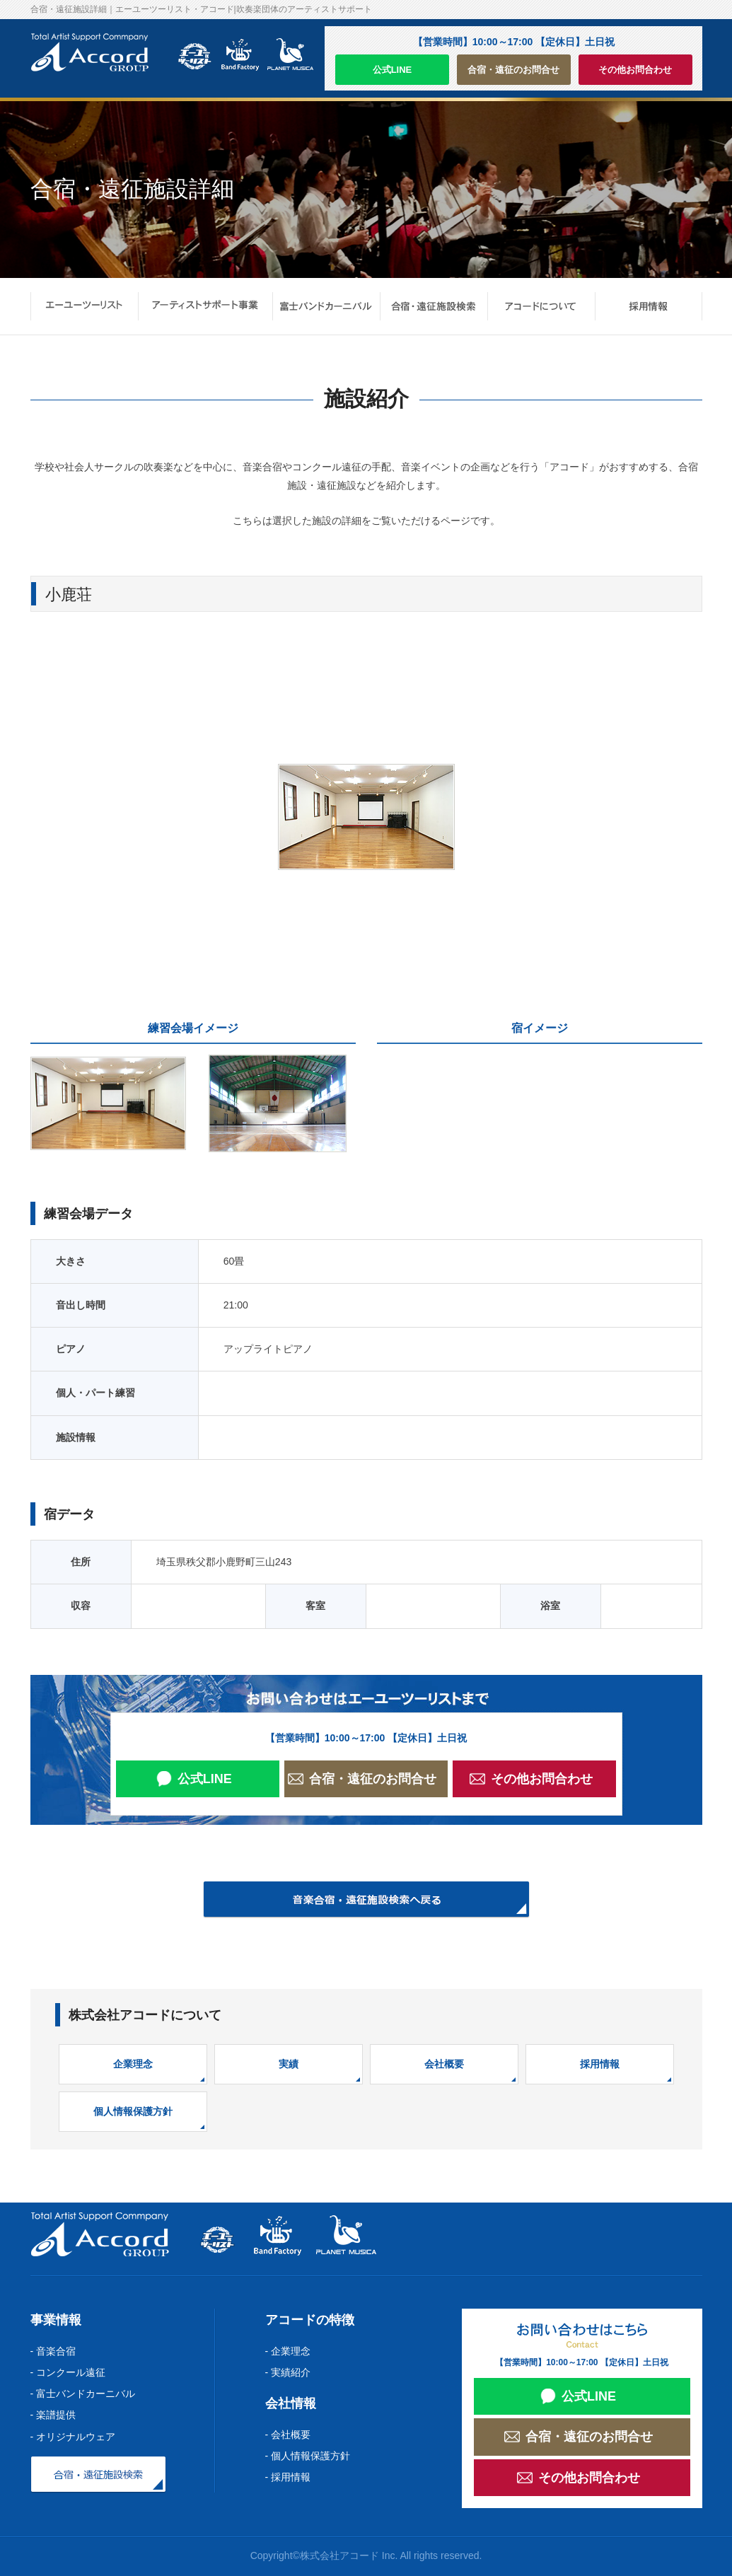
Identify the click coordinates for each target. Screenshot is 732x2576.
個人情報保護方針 (133, 2111)
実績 (288, 2064)
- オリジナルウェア (73, 2436)
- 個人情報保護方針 (308, 2455)
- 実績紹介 (288, 2372)
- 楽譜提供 (53, 2414)
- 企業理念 (288, 2351)
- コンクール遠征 (68, 2372)
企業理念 (133, 2064)
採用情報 (600, 2064)
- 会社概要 (288, 2434)
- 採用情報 (288, 2477)
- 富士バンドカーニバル (83, 2393)
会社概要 (444, 2064)
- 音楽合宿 (53, 2351)
